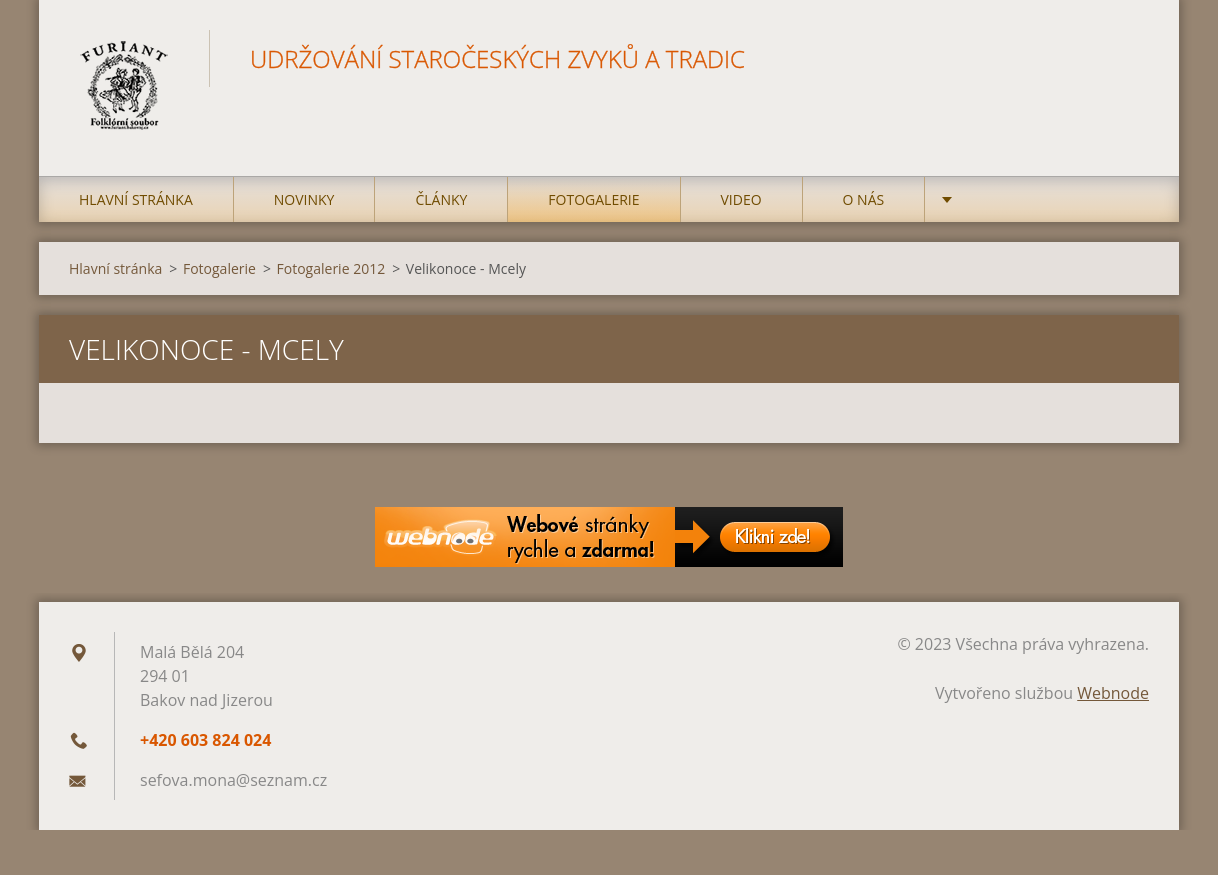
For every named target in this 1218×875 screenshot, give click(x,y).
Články (441, 199)
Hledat (1127, 58)
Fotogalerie (593, 199)
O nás (864, 199)
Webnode (1113, 693)
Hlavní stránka (136, 199)
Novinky (304, 199)
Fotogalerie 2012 (331, 268)
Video (741, 199)
